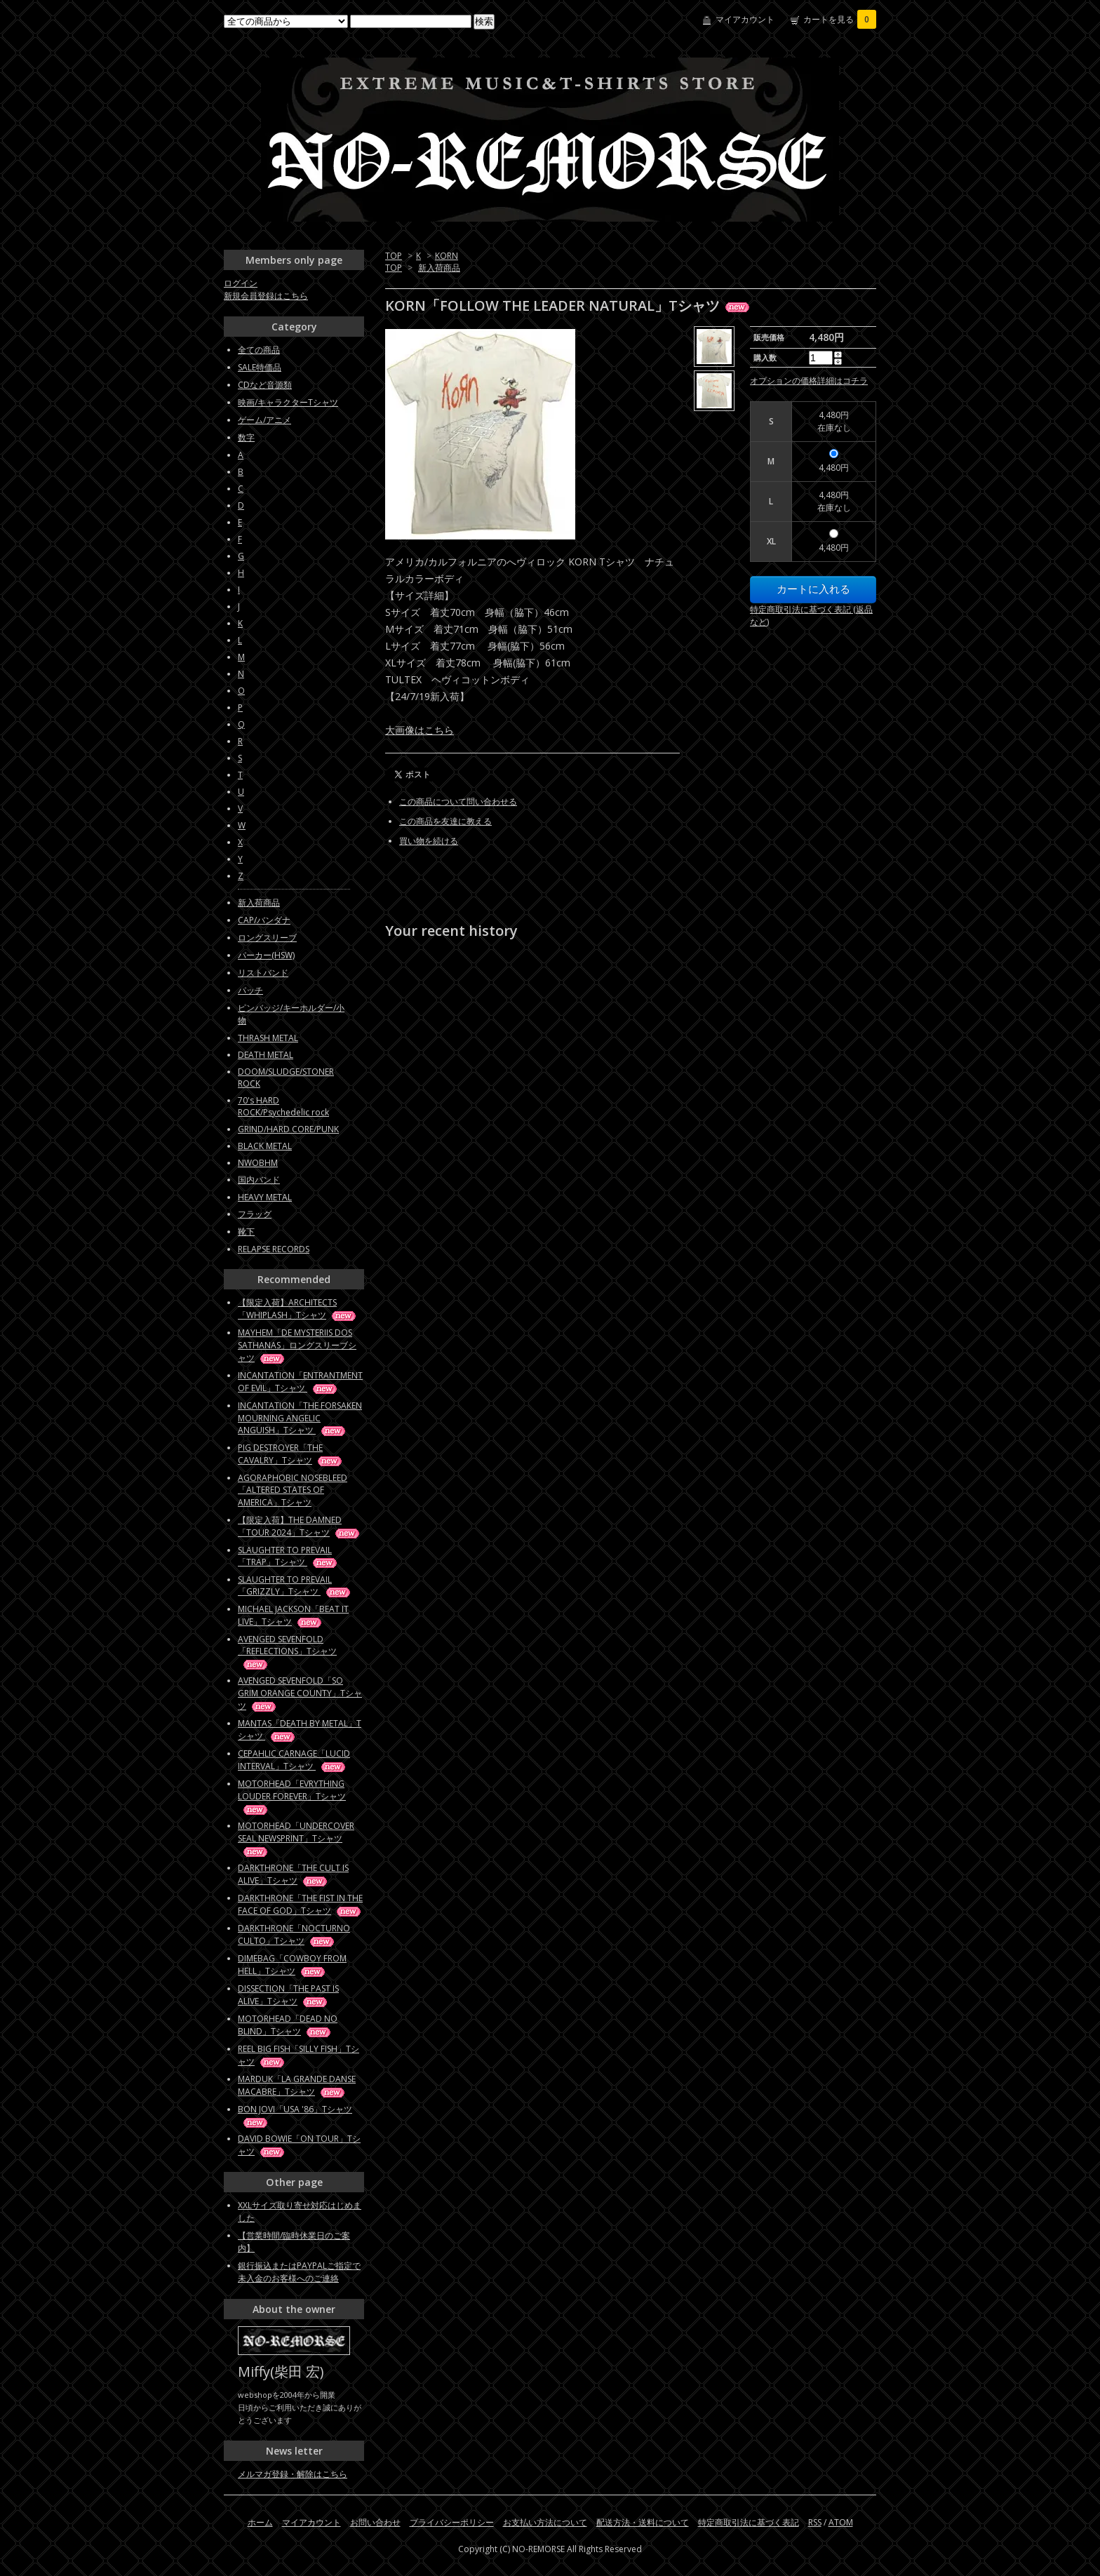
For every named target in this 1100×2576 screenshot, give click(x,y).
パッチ (250, 990)
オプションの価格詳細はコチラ (809, 381)
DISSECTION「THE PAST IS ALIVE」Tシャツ (288, 1995)
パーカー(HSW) (266, 955)
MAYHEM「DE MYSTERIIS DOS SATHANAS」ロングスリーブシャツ (297, 1345)
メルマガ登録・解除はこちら (292, 2474)
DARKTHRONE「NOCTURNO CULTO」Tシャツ (294, 1934)
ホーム (260, 2522)
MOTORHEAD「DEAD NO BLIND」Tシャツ (287, 2025)
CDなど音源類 (265, 385)
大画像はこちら (419, 730)
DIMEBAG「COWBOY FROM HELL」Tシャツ (292, 1964)
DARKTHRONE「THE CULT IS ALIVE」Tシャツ (293, 1874)
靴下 (246, 1231)
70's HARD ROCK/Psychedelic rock (283, 1106)
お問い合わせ (375, 2522)
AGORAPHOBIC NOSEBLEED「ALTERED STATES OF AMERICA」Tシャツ (292, 1490)
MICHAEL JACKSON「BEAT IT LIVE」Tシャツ (293, 1615)
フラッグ (254, 1214)
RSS (814, 2522)
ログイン (240, 283)
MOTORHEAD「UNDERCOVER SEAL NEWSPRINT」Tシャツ (296, 1838)
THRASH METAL (268, 1038)
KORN (446, 256)
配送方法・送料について (642, 2522)
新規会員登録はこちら (266, 296)
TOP (393, 256)
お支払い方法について (545, 2522)
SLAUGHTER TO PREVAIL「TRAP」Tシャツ (288, 1556)
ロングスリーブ (267, 938)
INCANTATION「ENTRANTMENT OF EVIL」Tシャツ (300, 1381)
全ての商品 (259, 350)
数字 (246, 437)
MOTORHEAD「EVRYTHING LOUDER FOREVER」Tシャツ (292, 1796)
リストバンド (263, 973)
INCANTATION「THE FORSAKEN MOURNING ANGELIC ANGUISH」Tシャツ (300, 1418)
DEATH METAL (265, 1055)
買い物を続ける (428, 841)
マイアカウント (745, 19)
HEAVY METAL (265, 1197)
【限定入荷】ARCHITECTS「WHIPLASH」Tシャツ (298, 1308)
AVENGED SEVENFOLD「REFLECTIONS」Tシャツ (287, 1651)
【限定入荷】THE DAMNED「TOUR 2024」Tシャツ (299, 1526)
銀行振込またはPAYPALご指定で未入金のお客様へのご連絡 (299, 2272)
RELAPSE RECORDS (273, 1249)
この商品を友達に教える (445, 821)
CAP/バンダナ (264, 920)
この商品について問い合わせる (458, 801)
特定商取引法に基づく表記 (748, 2522)
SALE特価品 (259, 367)
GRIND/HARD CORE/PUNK (288, 1129)
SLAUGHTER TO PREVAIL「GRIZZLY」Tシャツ (295, 1585)
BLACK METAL (265, 1146)
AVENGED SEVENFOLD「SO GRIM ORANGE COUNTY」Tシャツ (300, 1693)
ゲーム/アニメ (264, 420)
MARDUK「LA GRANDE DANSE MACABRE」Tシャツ (297, 2085)
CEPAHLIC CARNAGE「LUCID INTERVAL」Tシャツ (294, 1759)
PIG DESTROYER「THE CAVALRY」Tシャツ (291, 1454)
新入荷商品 (439, 268)
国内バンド (259, 1180)
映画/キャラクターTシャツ (288, 402)
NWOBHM (258, 1163)
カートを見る (839, 19)
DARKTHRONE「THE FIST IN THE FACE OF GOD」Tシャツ (300, 1904)
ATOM (841, 2522)
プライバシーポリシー (452, 2522)
